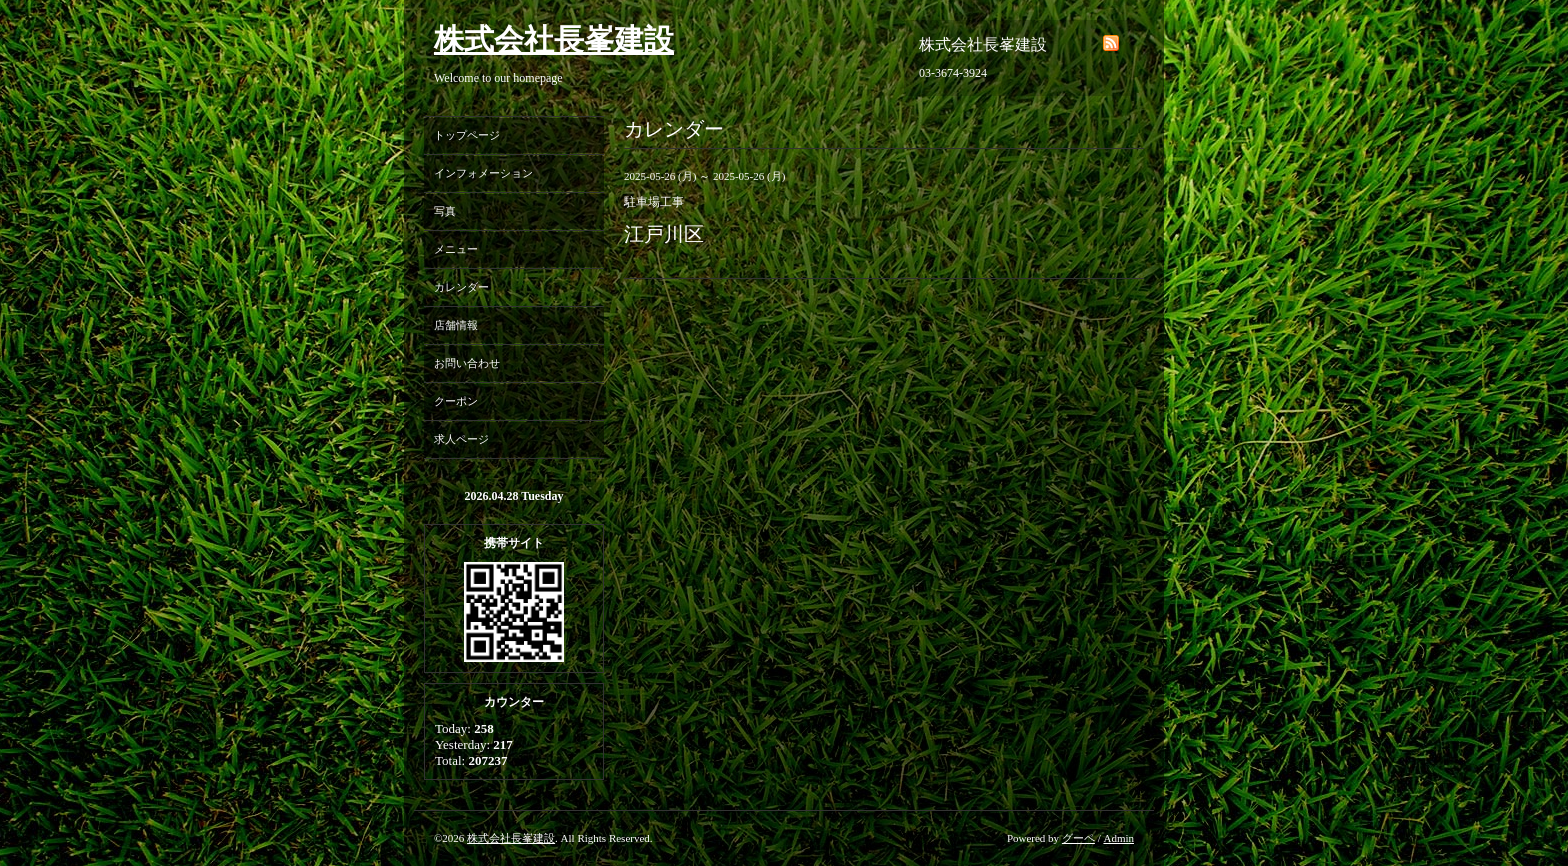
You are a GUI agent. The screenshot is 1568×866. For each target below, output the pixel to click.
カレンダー (461, 287)
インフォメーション (483, 173)
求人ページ (461, 439)
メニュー (456, 249)
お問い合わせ (467, 363)
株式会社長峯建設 (554, 39)
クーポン (456, 401)
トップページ (467, 135)
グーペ (1078, 838)
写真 (445, 211)
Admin (1118, 838)
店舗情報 (456, 325)
